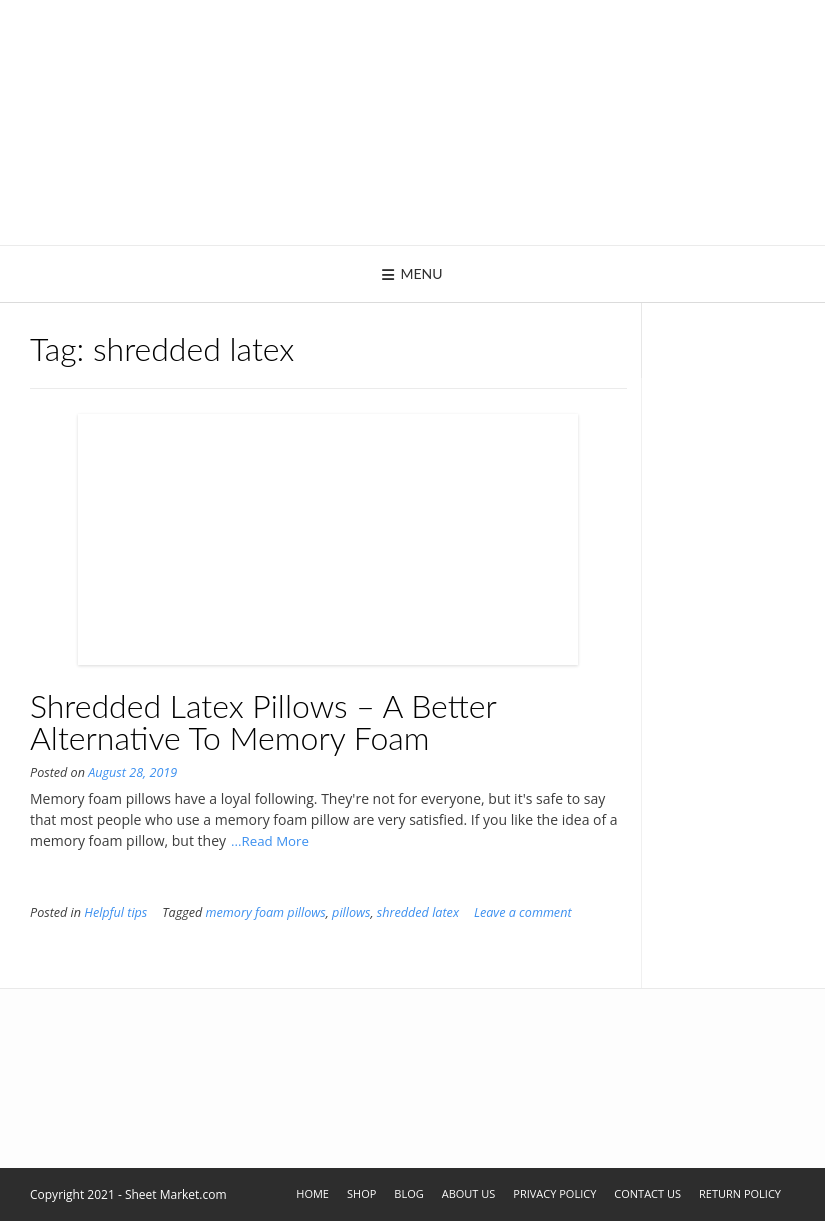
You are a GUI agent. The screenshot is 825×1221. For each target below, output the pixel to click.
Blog (408, 1193)
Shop (361, 1193)
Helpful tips (115, 912)
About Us (469, 1193)
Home (312, 1193)
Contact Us (647, 1193)
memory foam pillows (266, 912)
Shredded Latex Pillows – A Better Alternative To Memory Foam (263, 721)
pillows (351, 912)
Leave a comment (523, 912)
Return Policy (740, 1193)
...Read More (270, 841)
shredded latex (418, 912)
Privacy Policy (554, 1193)
